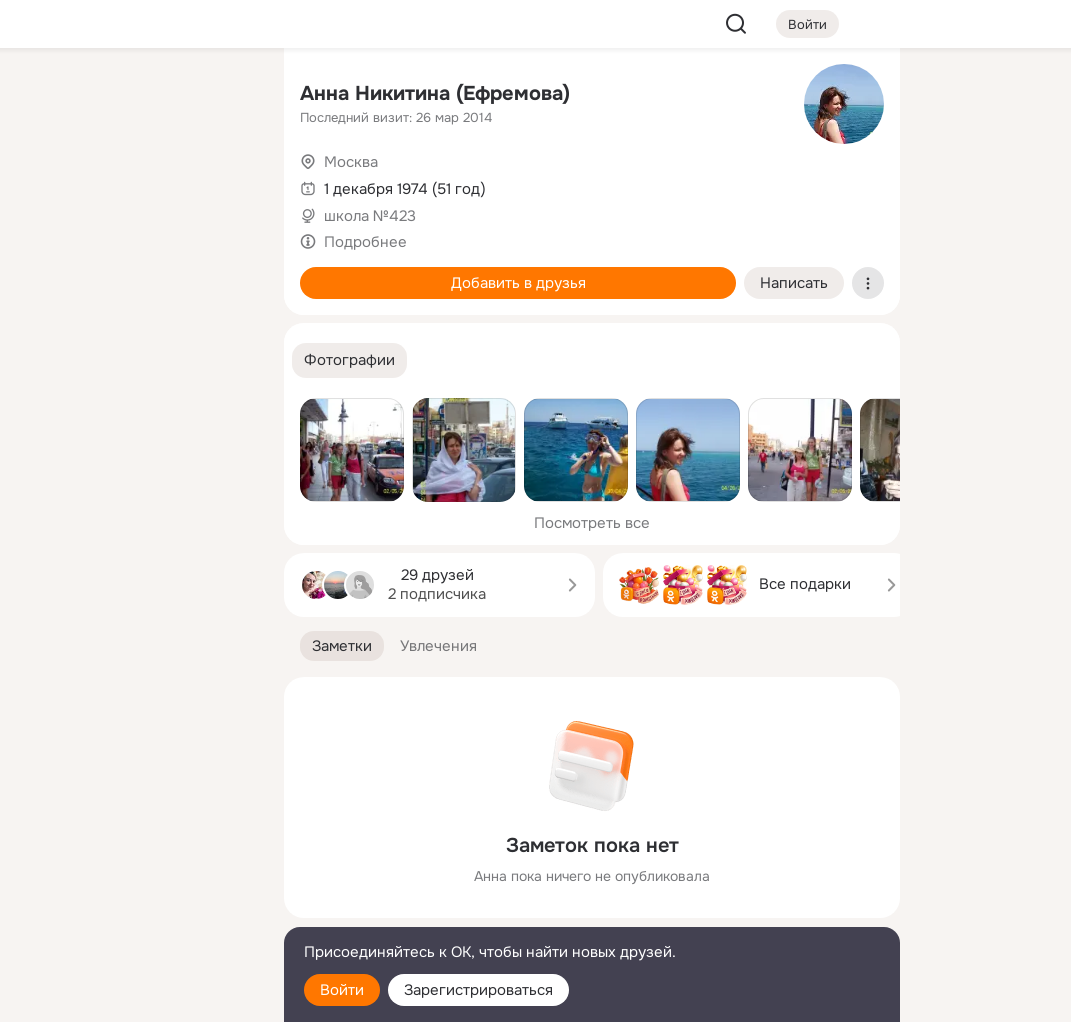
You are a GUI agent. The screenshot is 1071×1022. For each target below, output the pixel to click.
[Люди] (136, 184)
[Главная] (48, 96)
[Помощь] (48, 360)
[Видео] (224, 184)
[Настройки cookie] (136, 995)
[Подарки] (48, 272)
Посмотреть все (592, 523)
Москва (351, 162)
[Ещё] (136, 867)
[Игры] (224, 272)
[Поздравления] (136, 272)
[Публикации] (48, 184)
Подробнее (365, 242)
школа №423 (370, 216)
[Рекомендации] (136, 360)
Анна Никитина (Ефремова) (435, 93)
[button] (349, 360)
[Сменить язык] (136, 910)
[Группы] (224, 96)
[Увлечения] (136, 96)
